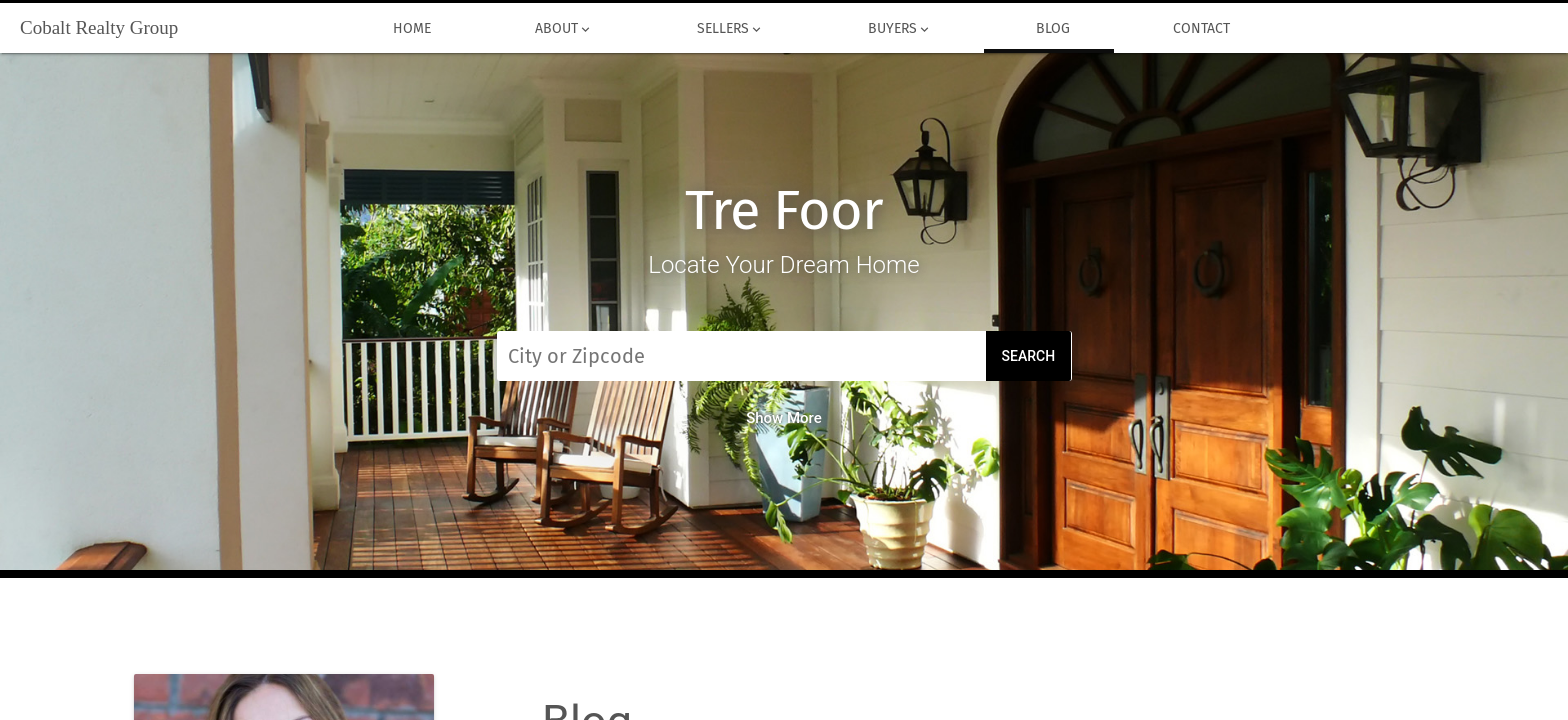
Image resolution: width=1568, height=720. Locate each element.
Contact (1202, 29)
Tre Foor (784, 210)
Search (1029, 356)
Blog (1053, 29)
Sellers (730, 29)
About (564, 29)
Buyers (900, 29)
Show (784, 418)
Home (413, 29)
